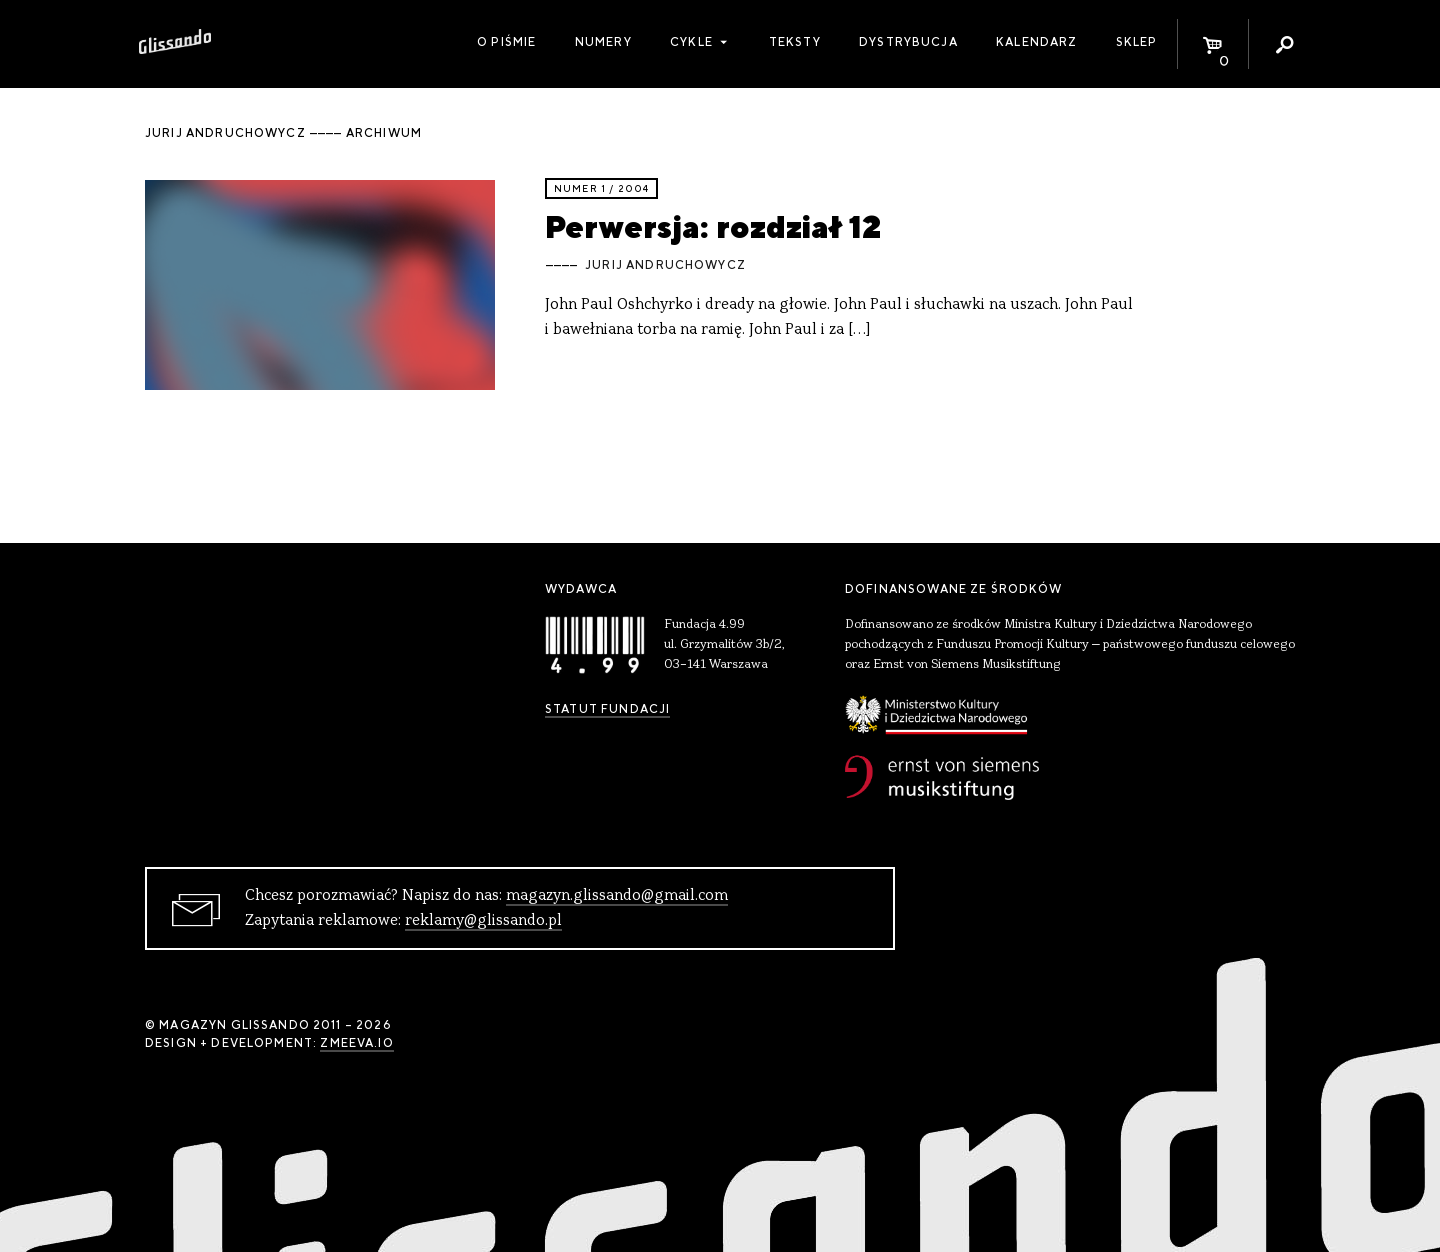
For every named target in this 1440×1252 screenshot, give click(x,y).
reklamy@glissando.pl (483, 921)
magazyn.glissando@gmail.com (617, 896)
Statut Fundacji (607, 709)
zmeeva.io (356, 1043)
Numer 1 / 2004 (601, 188)
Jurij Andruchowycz (665, 265)
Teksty (795, 42)
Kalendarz (1036, 42)
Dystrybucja (908, 42)
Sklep (1137, 42)
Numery (603, 42)
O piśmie (506, 42)
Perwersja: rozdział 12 (713, 226)
